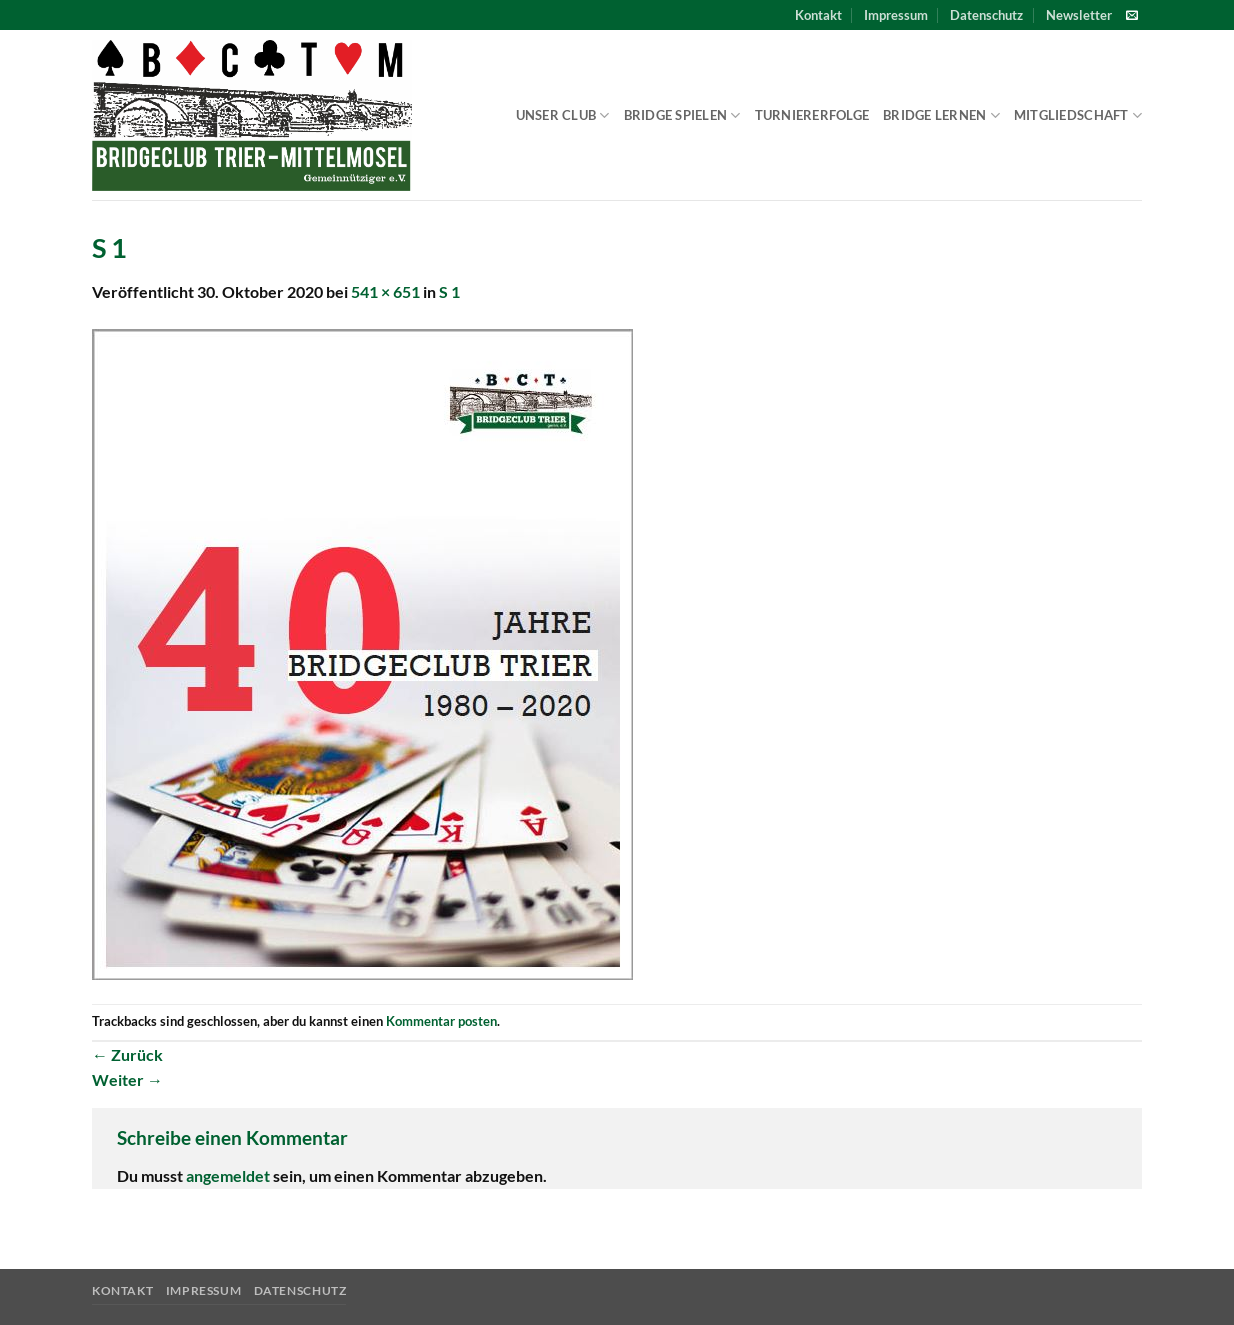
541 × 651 (385, 291)
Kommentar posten (441, 1021)
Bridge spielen (682, 115)
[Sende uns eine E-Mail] (1132, 16)
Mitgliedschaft (1078, 115)
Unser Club (563, 115)
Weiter (127, 1079)
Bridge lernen (941, 115)
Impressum (896, 15)
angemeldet (228, 1175)
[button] (1079, 15)
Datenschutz (986, 15)
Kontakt (818, 15)
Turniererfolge (812, 115)
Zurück (127, 1054)
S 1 (449, 291)
